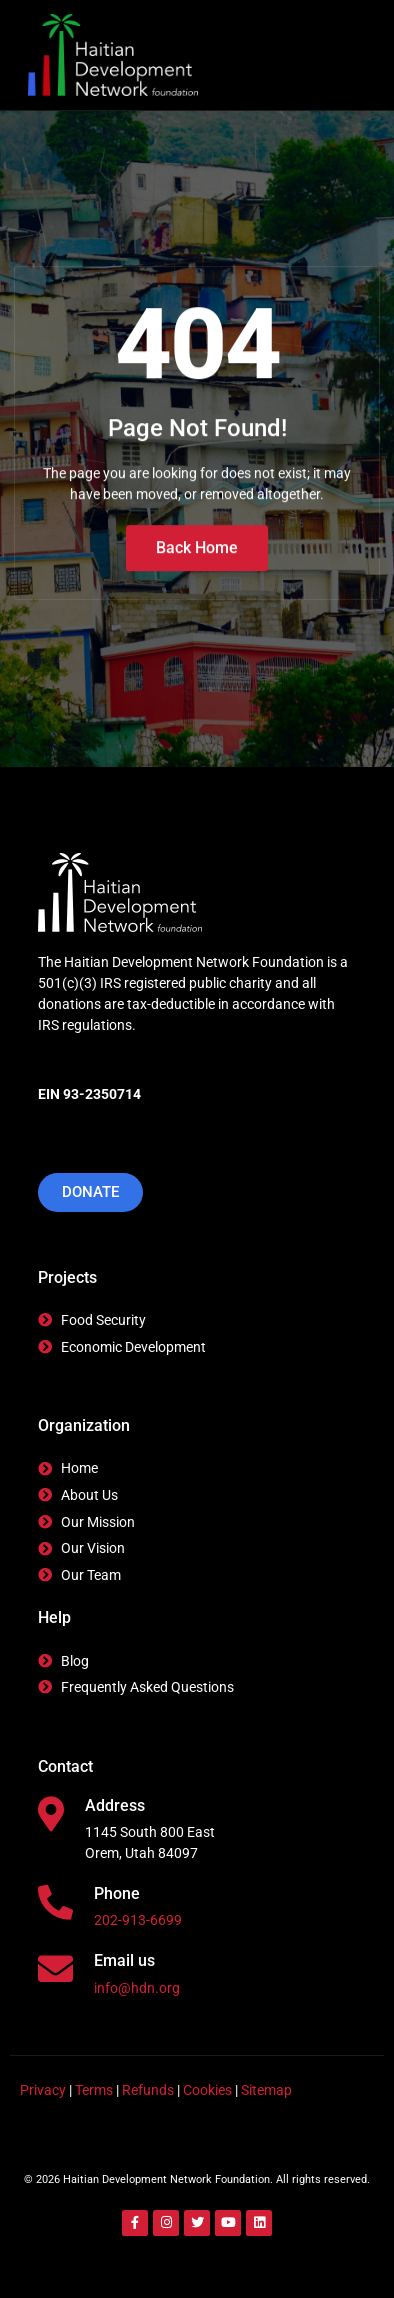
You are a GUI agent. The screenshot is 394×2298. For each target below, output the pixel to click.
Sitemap (266, 2090)
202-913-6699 (138, 1920)
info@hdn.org (137, 1988)
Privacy (43, 2090)
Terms (94, 2090)
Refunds (148, 2090)
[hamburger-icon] (333, 55)
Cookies (207, 2090)
